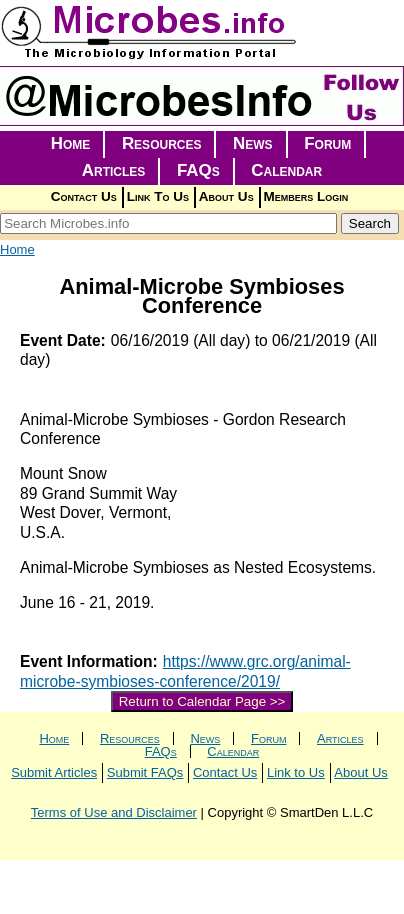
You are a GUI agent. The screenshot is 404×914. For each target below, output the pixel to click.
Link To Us (158, 196)
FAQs (198, 170)
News (253, 143)
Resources (162, 143)
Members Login (306, 196)
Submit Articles (54, 772)
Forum (327, 143)
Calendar (286, 170)
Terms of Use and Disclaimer (114, 812)
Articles (114, 170)
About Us (226, 196)
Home (71, 143)
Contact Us (84, 196)
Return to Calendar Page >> (202, 701)
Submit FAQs (145, 772)
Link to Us (296, 772)
